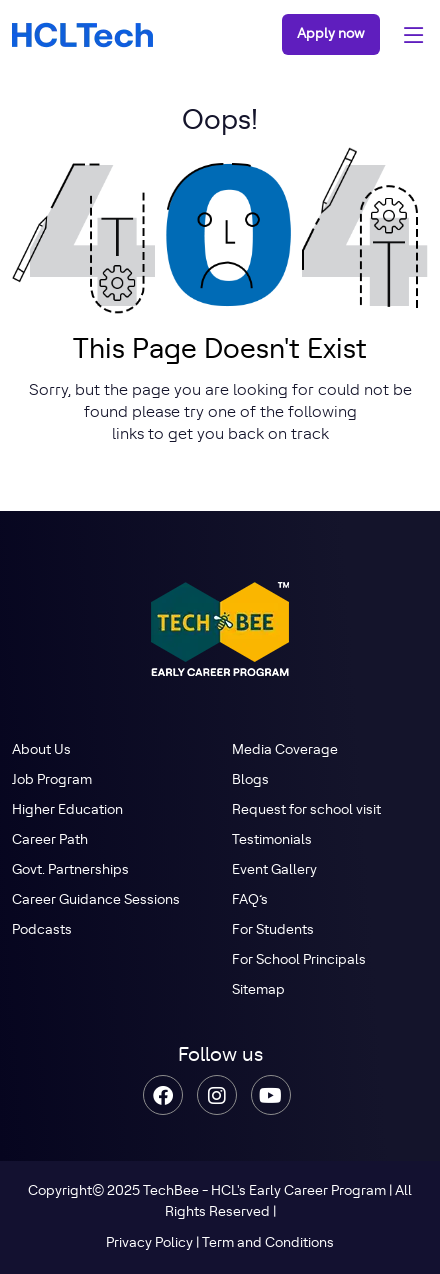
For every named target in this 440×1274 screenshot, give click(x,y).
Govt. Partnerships (70, 870)
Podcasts (42, 930)
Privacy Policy (149, 1243)
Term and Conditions (268, 1243)
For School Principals (299, 960)
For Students (273, 930)
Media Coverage (285, 750)
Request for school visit (306, 810)
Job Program (52, 780)
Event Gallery (274, 870)
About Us (41, 750)
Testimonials (272, 840)
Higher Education (67, 810)
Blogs (250, 780)
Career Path (50, 840)
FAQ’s (250, 900)
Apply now (331, 34)
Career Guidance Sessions (96, 900)
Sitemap (258, 990)
